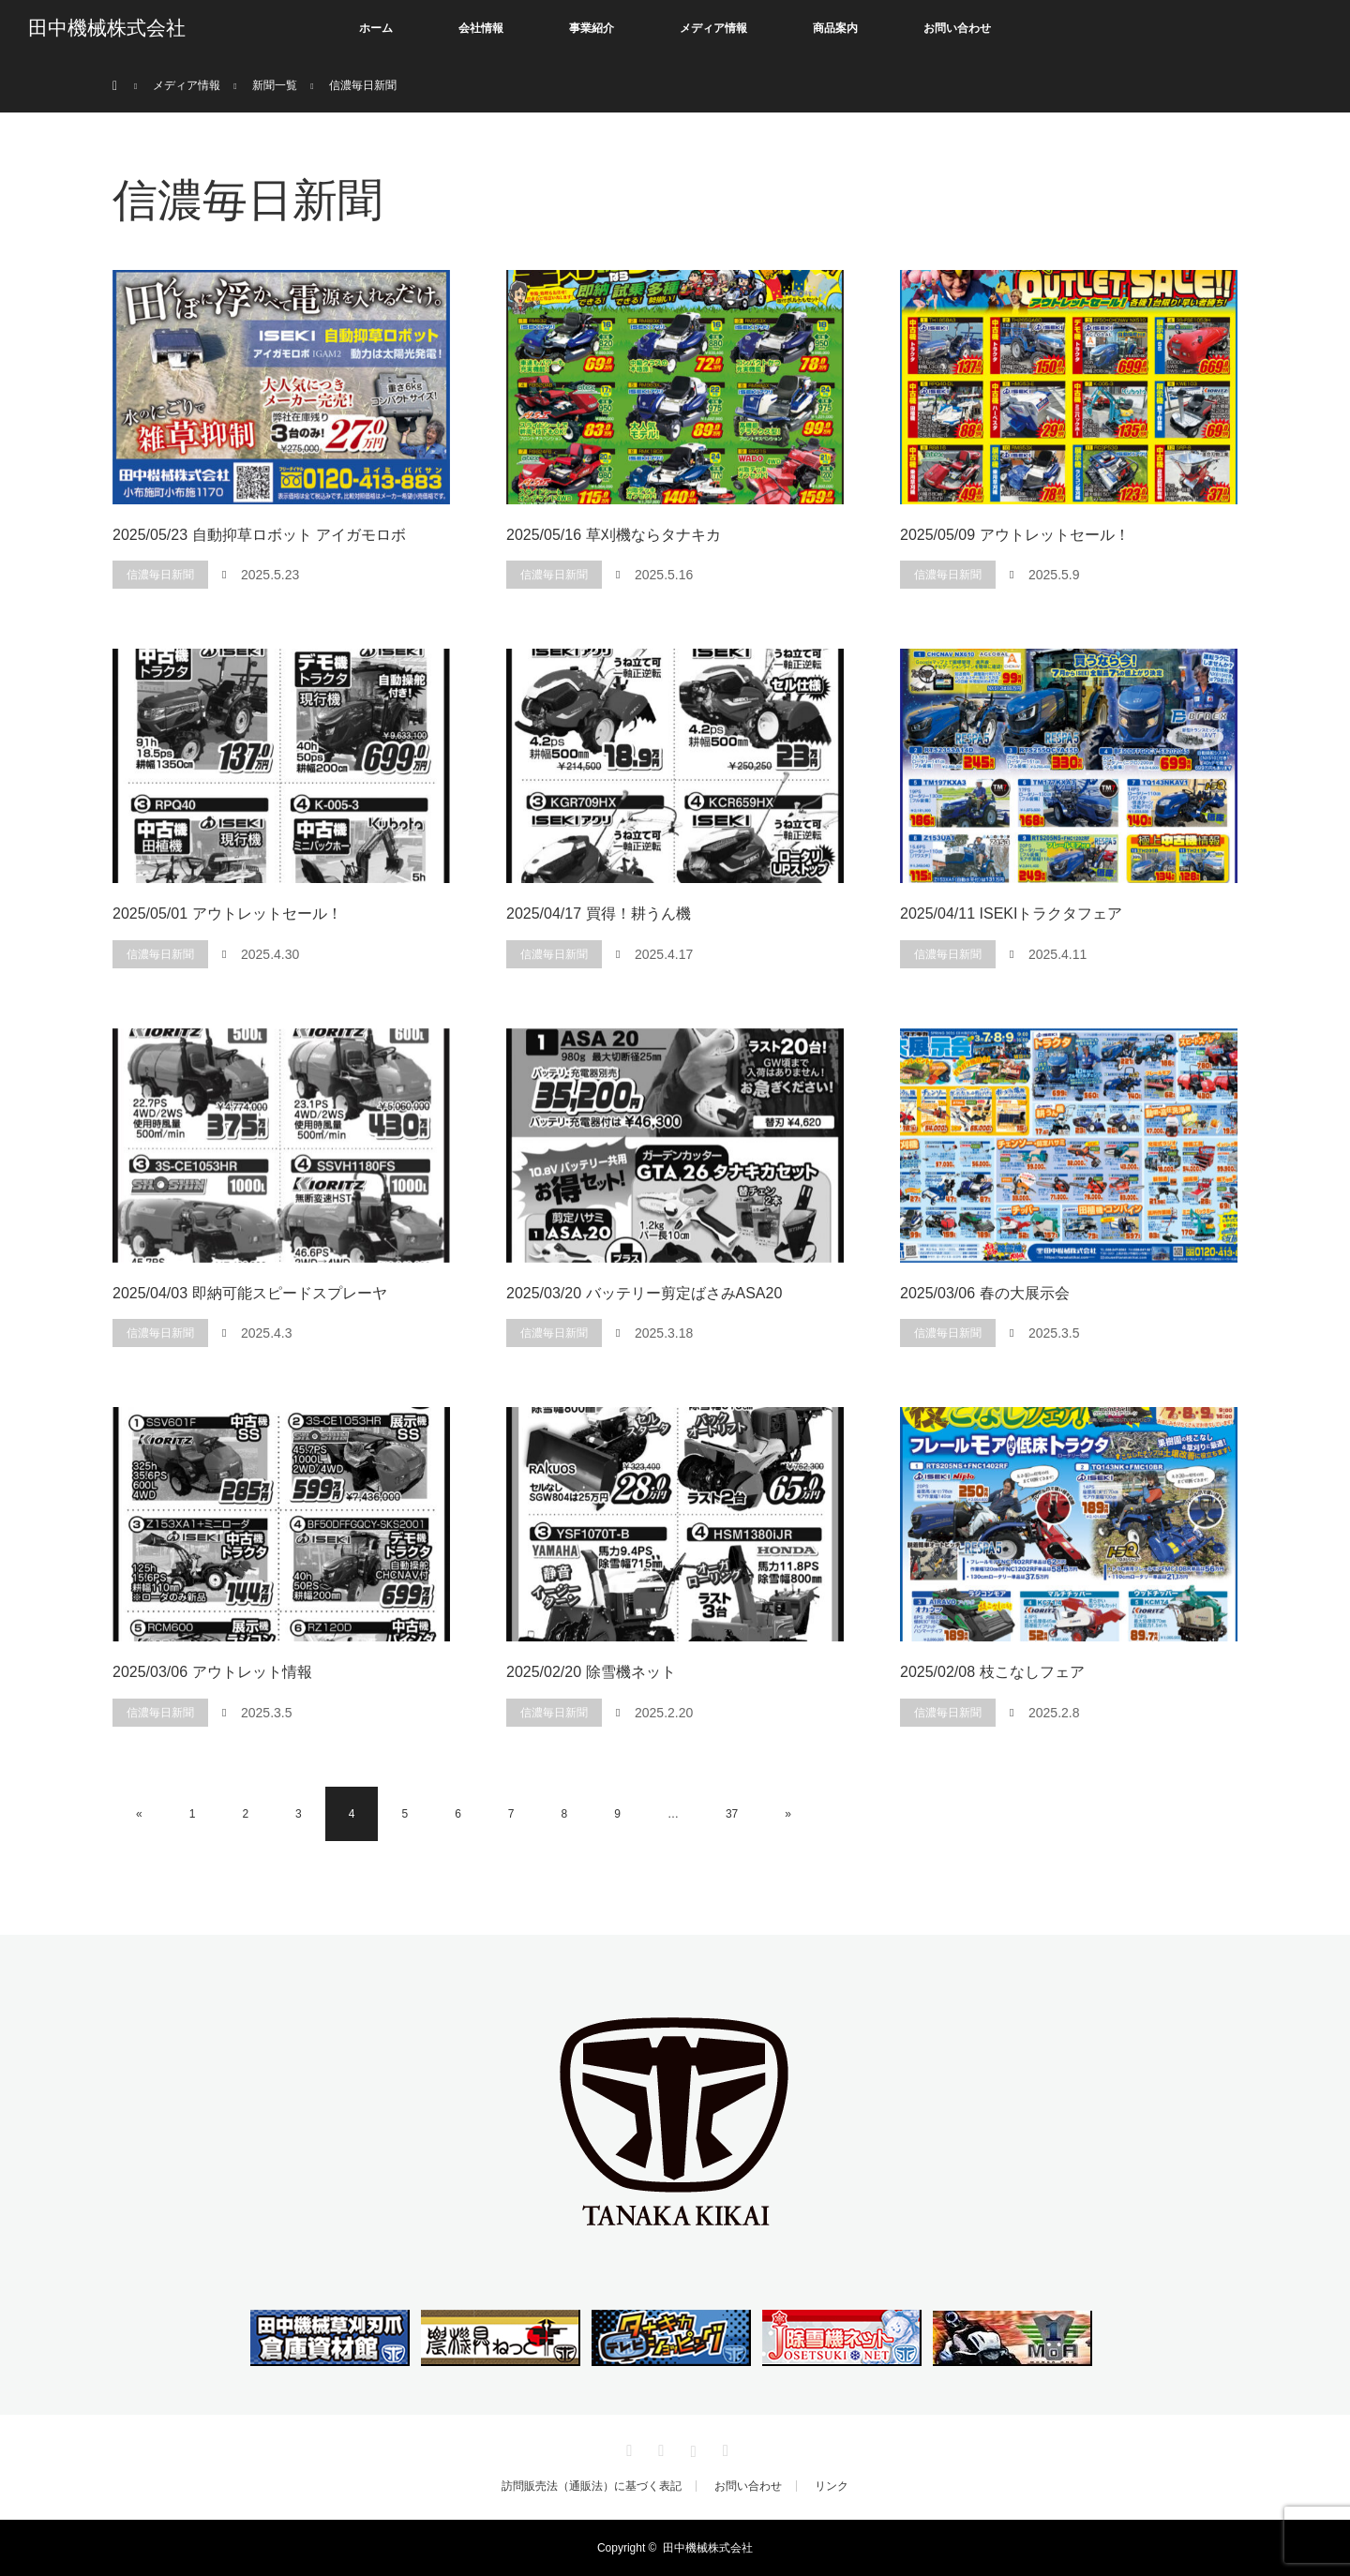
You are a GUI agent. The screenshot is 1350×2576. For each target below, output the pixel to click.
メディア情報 (713, 28)
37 (732, 1813)
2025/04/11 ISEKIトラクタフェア (1011, 913)
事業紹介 (591, 28)
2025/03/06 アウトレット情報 (212, 1672)
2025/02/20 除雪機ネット (591, 1672)
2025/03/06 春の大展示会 (985, 1293)
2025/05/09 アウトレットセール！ (1015, 535)
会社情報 (480, 28)
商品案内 (835, 28)
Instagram (691, 2448)
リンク (831, 2486)
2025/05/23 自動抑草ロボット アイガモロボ (259, 535)
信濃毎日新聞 (160, 574)
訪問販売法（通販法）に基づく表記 (592, 2486)
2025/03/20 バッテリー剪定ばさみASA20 (644, 1293)
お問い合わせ (957, 28)
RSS (723, 2448)
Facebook (659, 2448)
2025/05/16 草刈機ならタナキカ (613, 535)
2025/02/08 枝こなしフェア (992, 1672)
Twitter (627, 2448)
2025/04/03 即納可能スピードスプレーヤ (249, 1293)
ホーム (376, 28)
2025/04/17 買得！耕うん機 (598, 913)
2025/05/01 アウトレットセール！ (227, 913)
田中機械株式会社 (107, 28)
